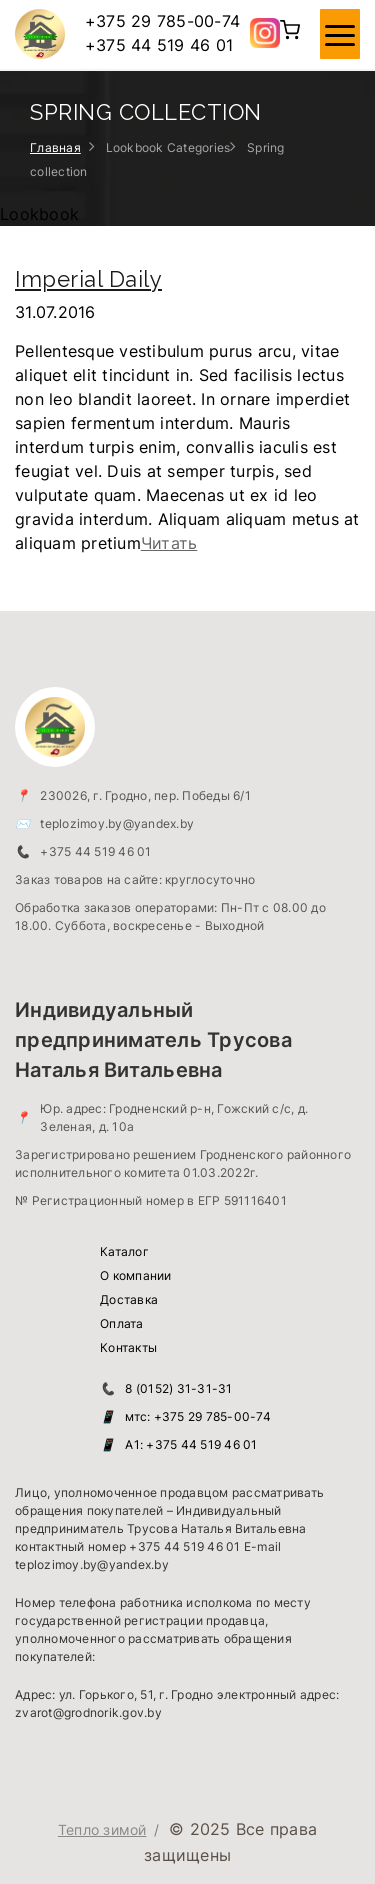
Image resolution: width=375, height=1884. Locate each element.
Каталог (124, 1251)
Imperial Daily (88, 279)
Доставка (129, 1299)
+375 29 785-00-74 (162, 21)
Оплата (122, 1323)
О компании (136, 1275)
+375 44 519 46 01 (159, 45)
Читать (169, 543)
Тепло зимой (102, 1829)
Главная (55, 147)
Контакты (128, 1347)
